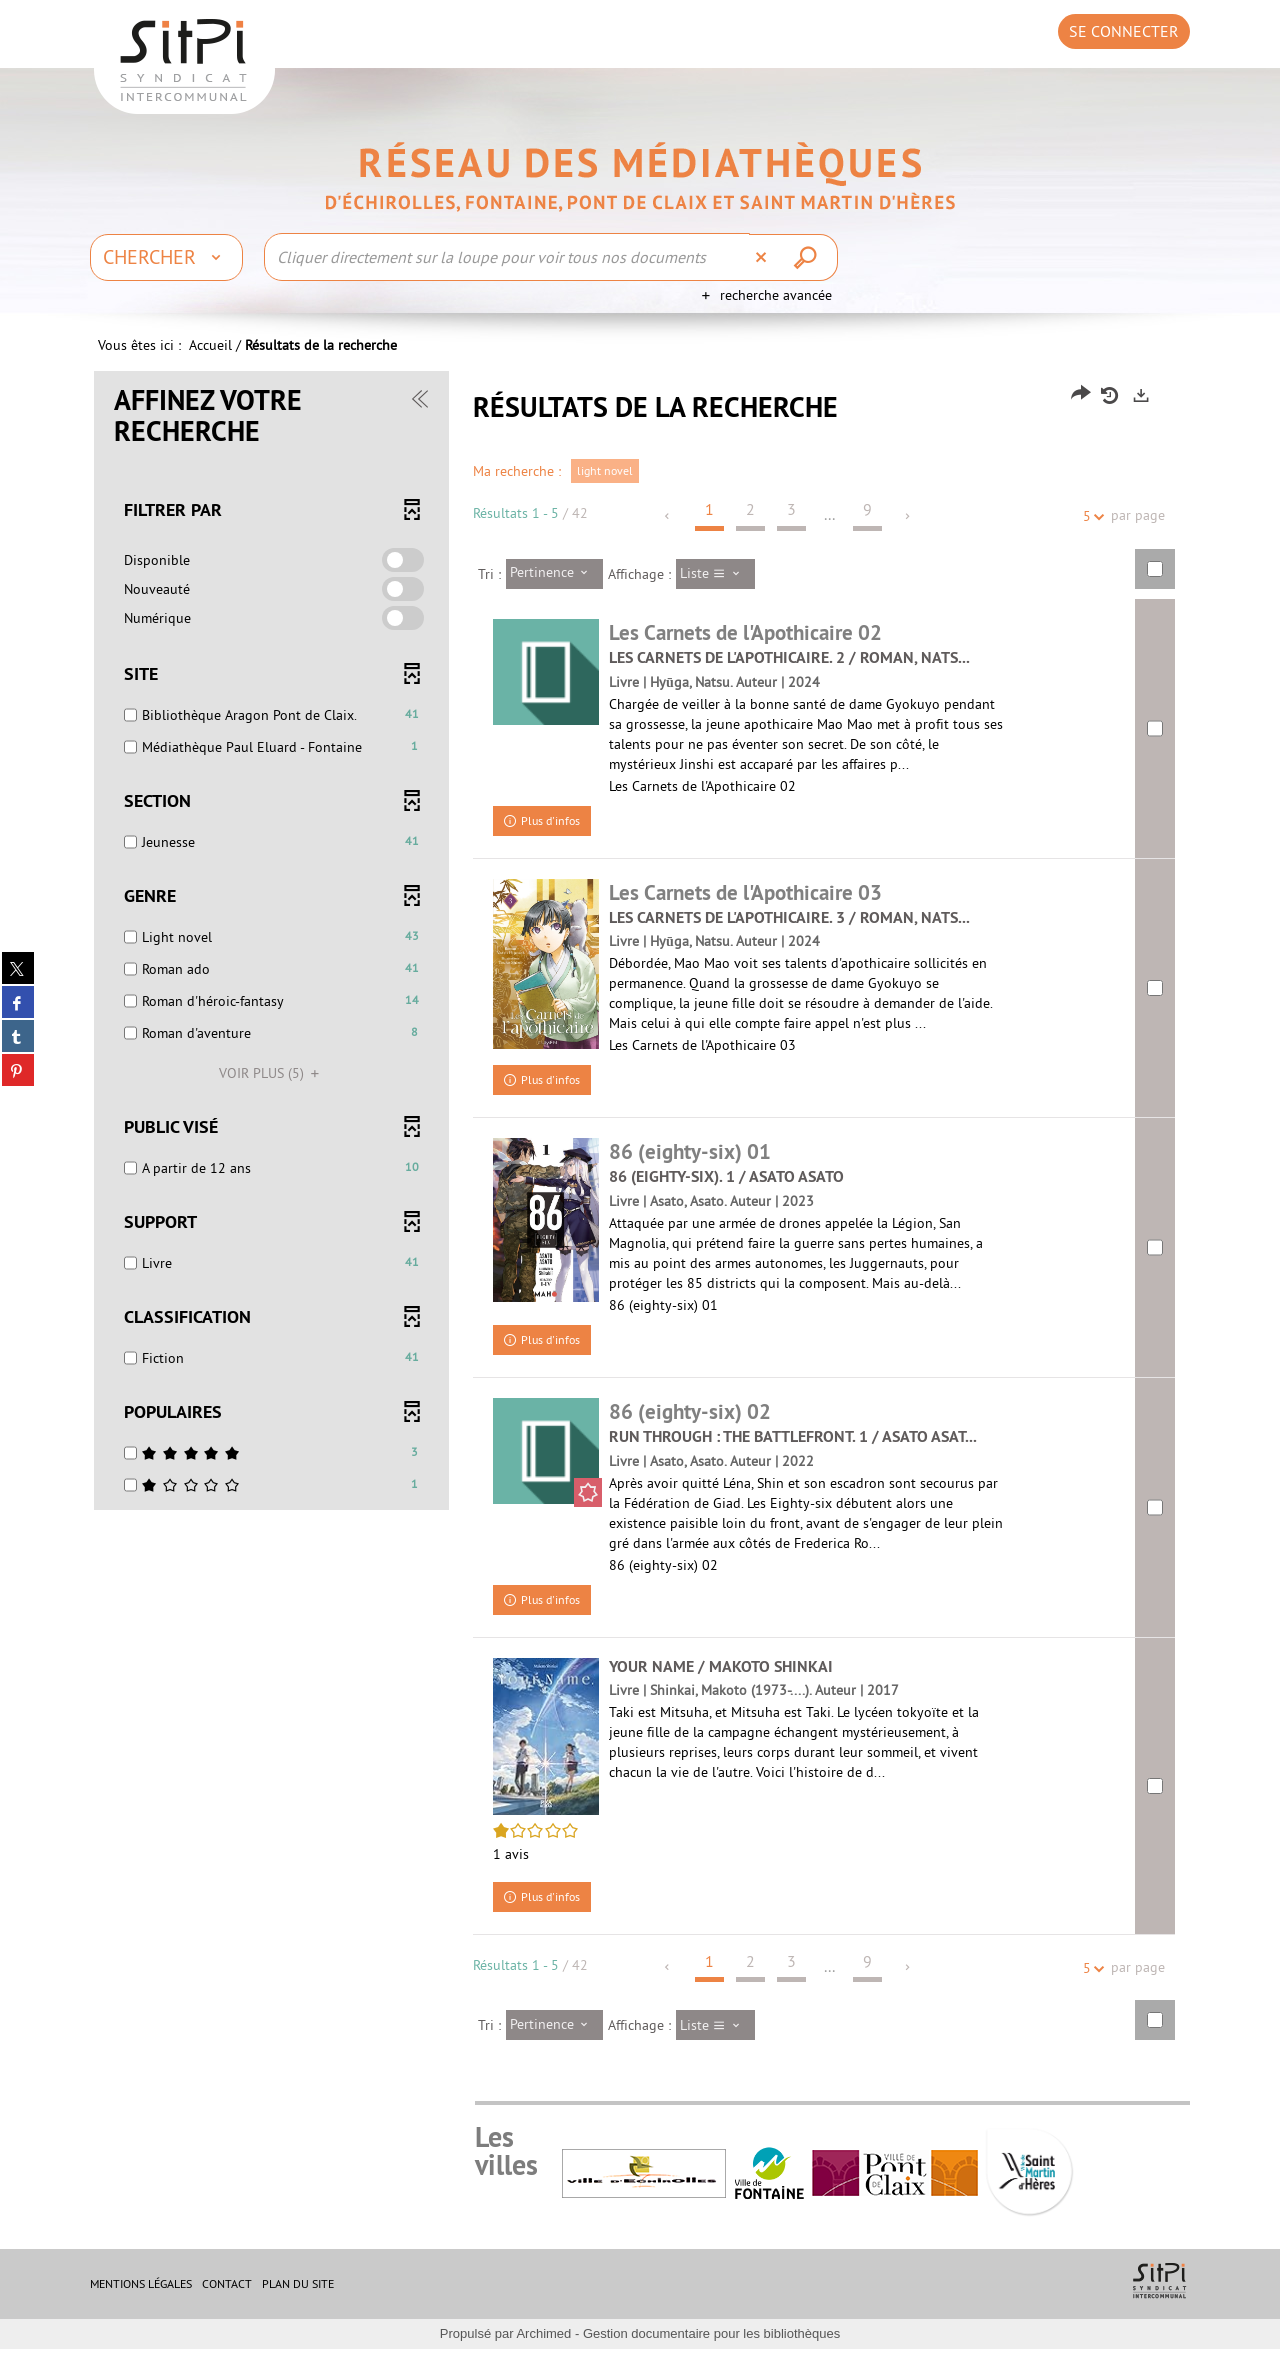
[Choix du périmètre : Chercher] (166, 257)
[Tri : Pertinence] (554, 594)
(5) (272, 1093)
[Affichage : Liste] (715, 594)
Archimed (543, 2360)
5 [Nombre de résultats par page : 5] (1090, 536)
